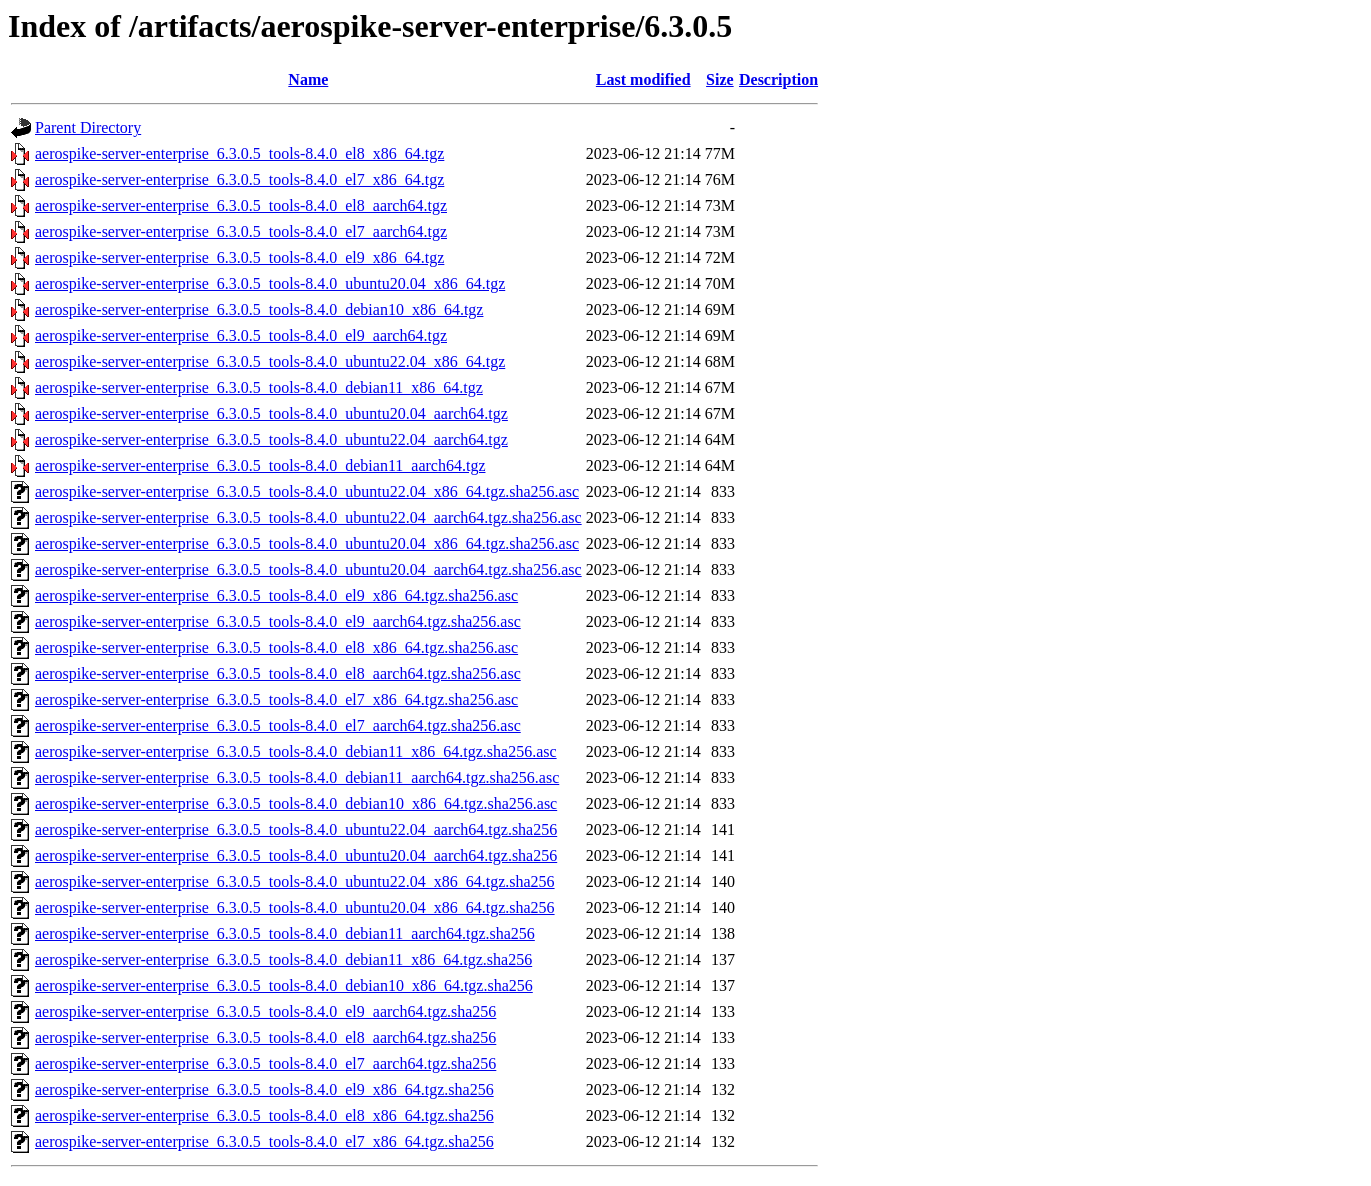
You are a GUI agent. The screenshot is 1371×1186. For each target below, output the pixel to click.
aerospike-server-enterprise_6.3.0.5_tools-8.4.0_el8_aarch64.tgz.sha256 (265, 1037)
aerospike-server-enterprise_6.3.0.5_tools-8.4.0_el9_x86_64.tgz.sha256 (264, 1089)
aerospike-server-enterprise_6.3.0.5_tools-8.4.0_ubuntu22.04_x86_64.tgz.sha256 (295, 881)
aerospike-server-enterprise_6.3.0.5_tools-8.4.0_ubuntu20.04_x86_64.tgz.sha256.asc (307, 543)
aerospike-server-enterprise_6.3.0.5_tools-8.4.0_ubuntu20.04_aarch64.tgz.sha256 (296, 855)
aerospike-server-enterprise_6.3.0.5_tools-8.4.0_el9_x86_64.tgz (239, 257)
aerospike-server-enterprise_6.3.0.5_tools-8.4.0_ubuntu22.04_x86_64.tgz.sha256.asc (307, 491)
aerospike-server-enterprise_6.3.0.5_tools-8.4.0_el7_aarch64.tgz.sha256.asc (278, 725)
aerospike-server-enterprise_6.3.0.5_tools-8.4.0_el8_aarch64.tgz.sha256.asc (278, 673)
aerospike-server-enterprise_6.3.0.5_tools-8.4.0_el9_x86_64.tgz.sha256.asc (276, 595)
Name (308, 79)
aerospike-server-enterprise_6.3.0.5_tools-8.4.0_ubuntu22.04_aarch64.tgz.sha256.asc (308, 517)
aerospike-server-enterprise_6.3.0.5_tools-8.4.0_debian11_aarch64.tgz (260, 465)
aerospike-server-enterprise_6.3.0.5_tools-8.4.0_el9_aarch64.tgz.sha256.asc (278, 621)
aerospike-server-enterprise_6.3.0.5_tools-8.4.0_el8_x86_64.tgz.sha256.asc (276, 647)
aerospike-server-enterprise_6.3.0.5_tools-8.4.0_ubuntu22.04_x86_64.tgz (270, 361)
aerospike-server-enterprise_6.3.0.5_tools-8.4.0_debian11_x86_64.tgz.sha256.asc (296, 751)
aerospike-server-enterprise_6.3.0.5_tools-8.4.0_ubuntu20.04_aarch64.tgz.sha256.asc (308, 569)
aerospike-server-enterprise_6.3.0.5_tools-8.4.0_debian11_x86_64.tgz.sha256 (283, 959)
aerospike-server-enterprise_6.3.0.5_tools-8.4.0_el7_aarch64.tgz (241, 231)
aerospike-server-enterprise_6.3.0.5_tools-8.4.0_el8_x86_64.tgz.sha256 (264, 1115)
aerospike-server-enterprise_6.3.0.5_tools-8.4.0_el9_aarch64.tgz (241, 335)
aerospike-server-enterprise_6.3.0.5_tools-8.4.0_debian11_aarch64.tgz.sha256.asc (297, 777)
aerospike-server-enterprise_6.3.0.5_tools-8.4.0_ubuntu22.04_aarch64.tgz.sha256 (296, 829)
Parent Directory (88, 127)
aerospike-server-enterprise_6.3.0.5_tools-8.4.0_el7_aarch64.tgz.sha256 (265, 1063)
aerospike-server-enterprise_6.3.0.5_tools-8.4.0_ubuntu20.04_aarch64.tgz (271, 413)
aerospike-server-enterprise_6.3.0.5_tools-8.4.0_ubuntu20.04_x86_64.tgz (270, 283)
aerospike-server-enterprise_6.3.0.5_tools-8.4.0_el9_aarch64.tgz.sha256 (265, 1011)
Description (778, 79)
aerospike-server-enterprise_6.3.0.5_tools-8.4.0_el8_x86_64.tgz (239, 153)
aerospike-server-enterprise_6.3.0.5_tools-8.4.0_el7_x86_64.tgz (239, 179)
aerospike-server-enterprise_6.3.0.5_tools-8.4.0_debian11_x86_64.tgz (259, 387)
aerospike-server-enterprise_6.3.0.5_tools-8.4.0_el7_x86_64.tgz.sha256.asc (276, 699)
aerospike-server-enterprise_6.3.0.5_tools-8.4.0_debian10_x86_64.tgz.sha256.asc (296, 803)
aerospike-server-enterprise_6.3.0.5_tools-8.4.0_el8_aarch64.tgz (241, 205)
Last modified (643, 79)
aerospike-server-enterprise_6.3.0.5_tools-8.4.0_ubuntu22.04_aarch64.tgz (271, 439)
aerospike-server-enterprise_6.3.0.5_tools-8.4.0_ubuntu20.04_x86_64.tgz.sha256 (295, 907)
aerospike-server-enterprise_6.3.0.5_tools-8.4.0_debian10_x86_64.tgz (259, 309)
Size (720, 79)
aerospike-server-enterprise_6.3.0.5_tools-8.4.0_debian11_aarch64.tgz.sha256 (285, 933)
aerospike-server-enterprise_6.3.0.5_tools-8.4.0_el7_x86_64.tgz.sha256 (264, 1141)
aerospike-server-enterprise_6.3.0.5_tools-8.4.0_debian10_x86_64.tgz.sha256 (284, 985)
